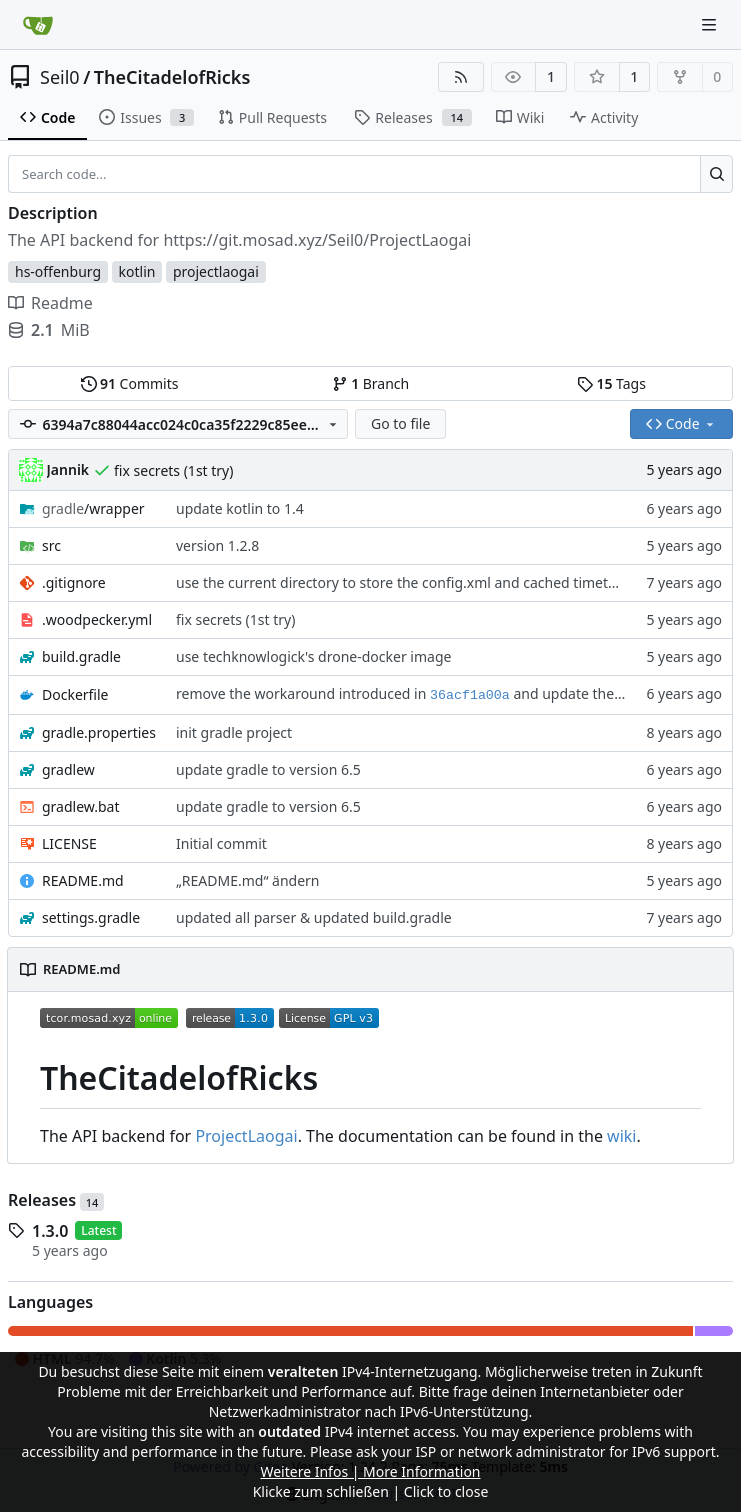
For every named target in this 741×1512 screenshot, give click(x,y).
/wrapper (93, 508)
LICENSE (69, 843)
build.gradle (81, 656)
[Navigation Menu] (711, 24)
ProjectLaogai (246, 1136)
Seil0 (60, 77)
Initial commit (221, 843)
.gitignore (74, 582)
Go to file (400, 423)
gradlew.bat (81, 806)
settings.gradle (91, 917)
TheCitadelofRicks (172, 77)
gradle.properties (99, 732)
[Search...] (716, 174)
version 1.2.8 (217, 545)
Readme (50, 303)
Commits (130, 383)
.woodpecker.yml (97, 619)
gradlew (68, 769)
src (51, 545)
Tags (611, 383)
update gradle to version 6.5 (268, 769)
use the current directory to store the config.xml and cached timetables (409, 582)
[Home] (38, 25)
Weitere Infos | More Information (370, 1471)
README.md (83, 880)
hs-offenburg (58, 271)
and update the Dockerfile (597, 693)
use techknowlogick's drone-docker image (313, 656)
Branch (371, 383)
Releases (56, 1200)
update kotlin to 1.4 (240, 508)
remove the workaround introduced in (303, 693)
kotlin (137, 271)
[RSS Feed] (461, 77)
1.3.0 (50, 1231)
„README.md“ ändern (248, 880)
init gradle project (234, 732)
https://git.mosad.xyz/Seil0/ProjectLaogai (317, 240)
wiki (621, 1136)
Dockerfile (75, 694)
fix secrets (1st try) (173, 470)
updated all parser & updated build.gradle (314, 917)
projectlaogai (216, 271)
